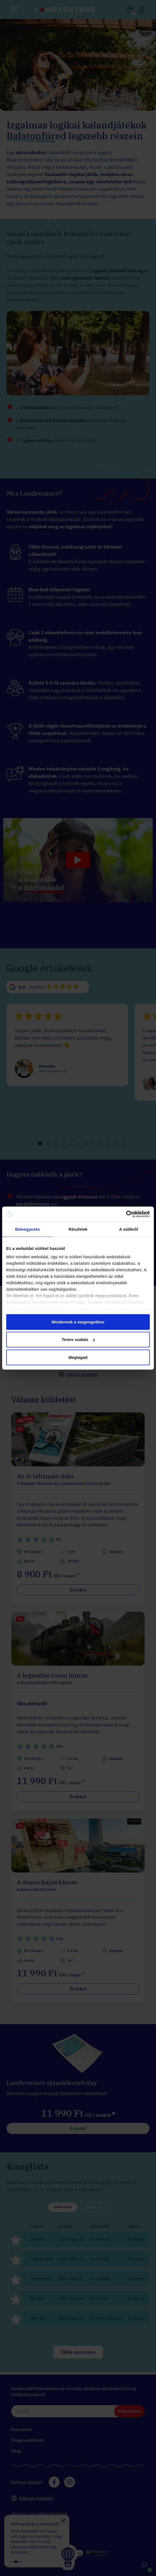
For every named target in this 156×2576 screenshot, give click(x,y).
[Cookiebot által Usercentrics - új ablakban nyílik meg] (126, 1214)
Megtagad (78, 1357)
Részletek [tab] (78, 1229)
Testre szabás (78, 1339)
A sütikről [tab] (128, 1229)
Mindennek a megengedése (77, 1321)
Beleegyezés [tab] (27, 1229)
